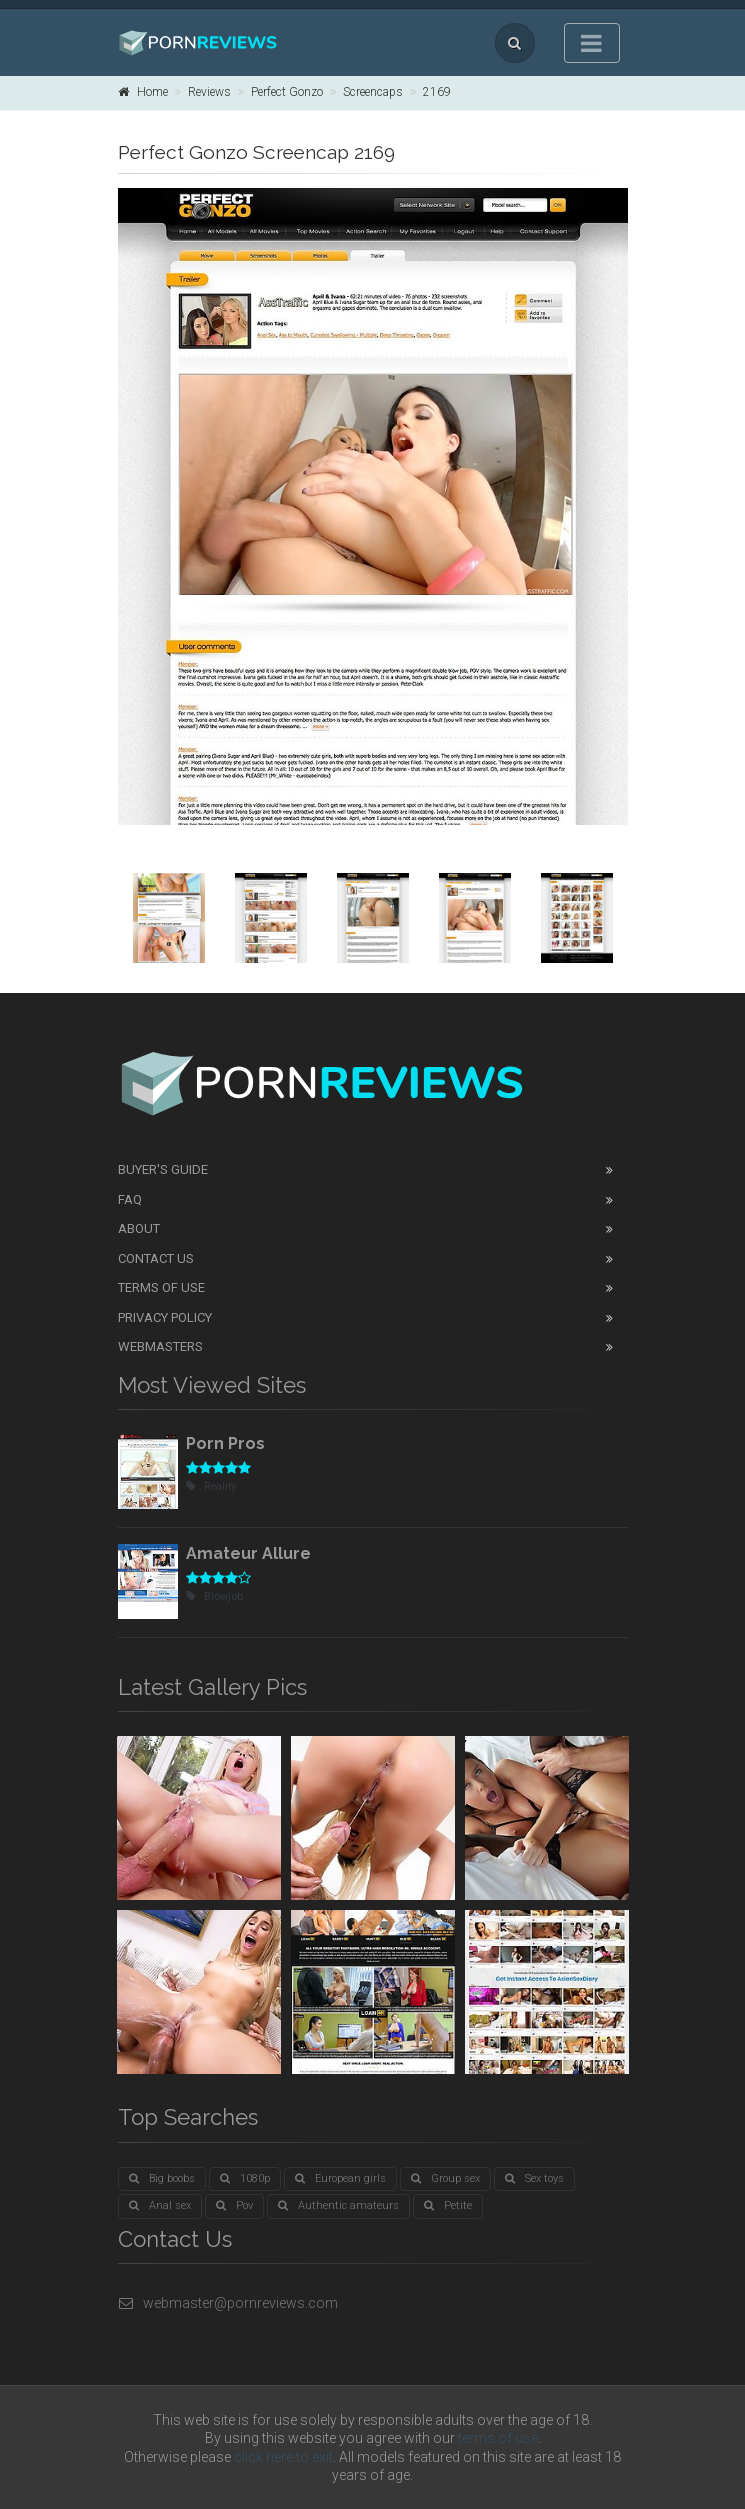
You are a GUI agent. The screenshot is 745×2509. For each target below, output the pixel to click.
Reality (211, 1486)
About (139, 1228)
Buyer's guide (163, 1169)
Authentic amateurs (338, 2205)
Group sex (445, 2178)
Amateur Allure (248, 1553)
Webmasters (160, 1346)
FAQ (130, 1199)
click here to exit (283, 2457)
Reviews (209, 92)
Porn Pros (225, 1443)
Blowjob (214, 1596)
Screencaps (373, 92)
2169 (437, 92)
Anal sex (160, 2205)
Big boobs (162, 2178)
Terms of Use (161, 1287)
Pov (234, 2205)
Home (143, 92)
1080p (245, 2178)
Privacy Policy (165, 1317)
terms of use (498, 2438)
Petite (448, 2205)
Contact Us (156, 1258)
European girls (340, 2178)
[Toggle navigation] (592, 43)
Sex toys (534, 2178)
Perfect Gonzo (287, 92)
